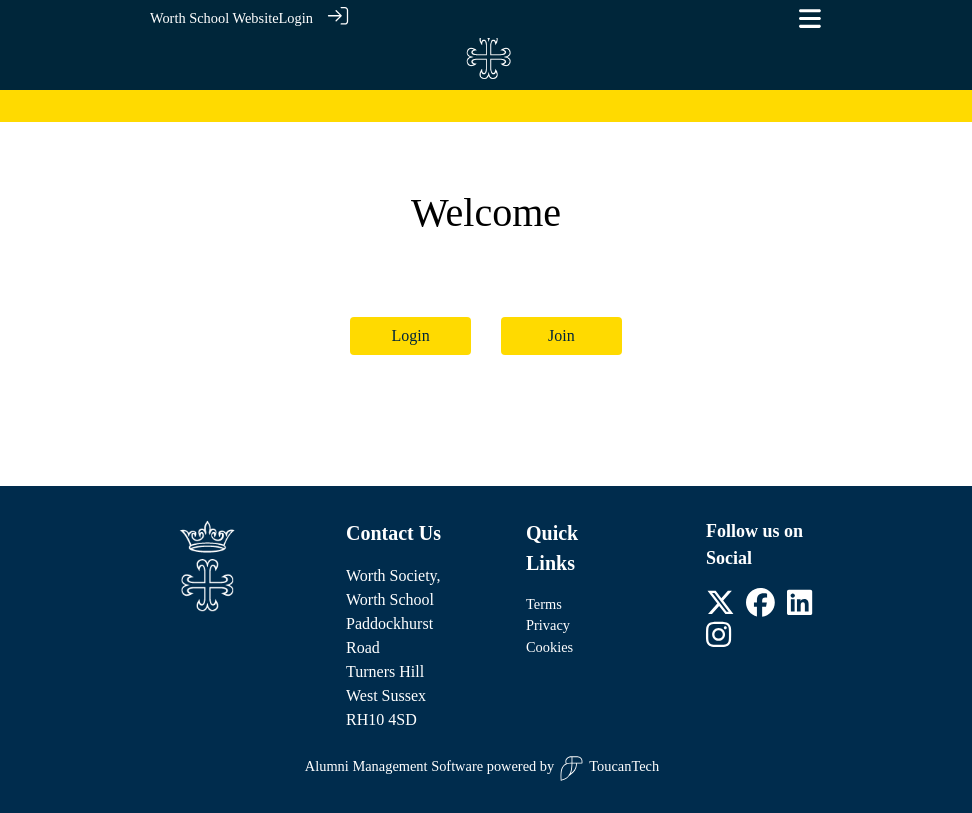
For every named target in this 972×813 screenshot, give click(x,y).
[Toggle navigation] (810, 18)
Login (296, 18)
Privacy (548, 625)
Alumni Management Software (394, 766)
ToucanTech (609, 768)
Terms (544, 604)
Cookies (549, 647)
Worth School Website (214, 18)
